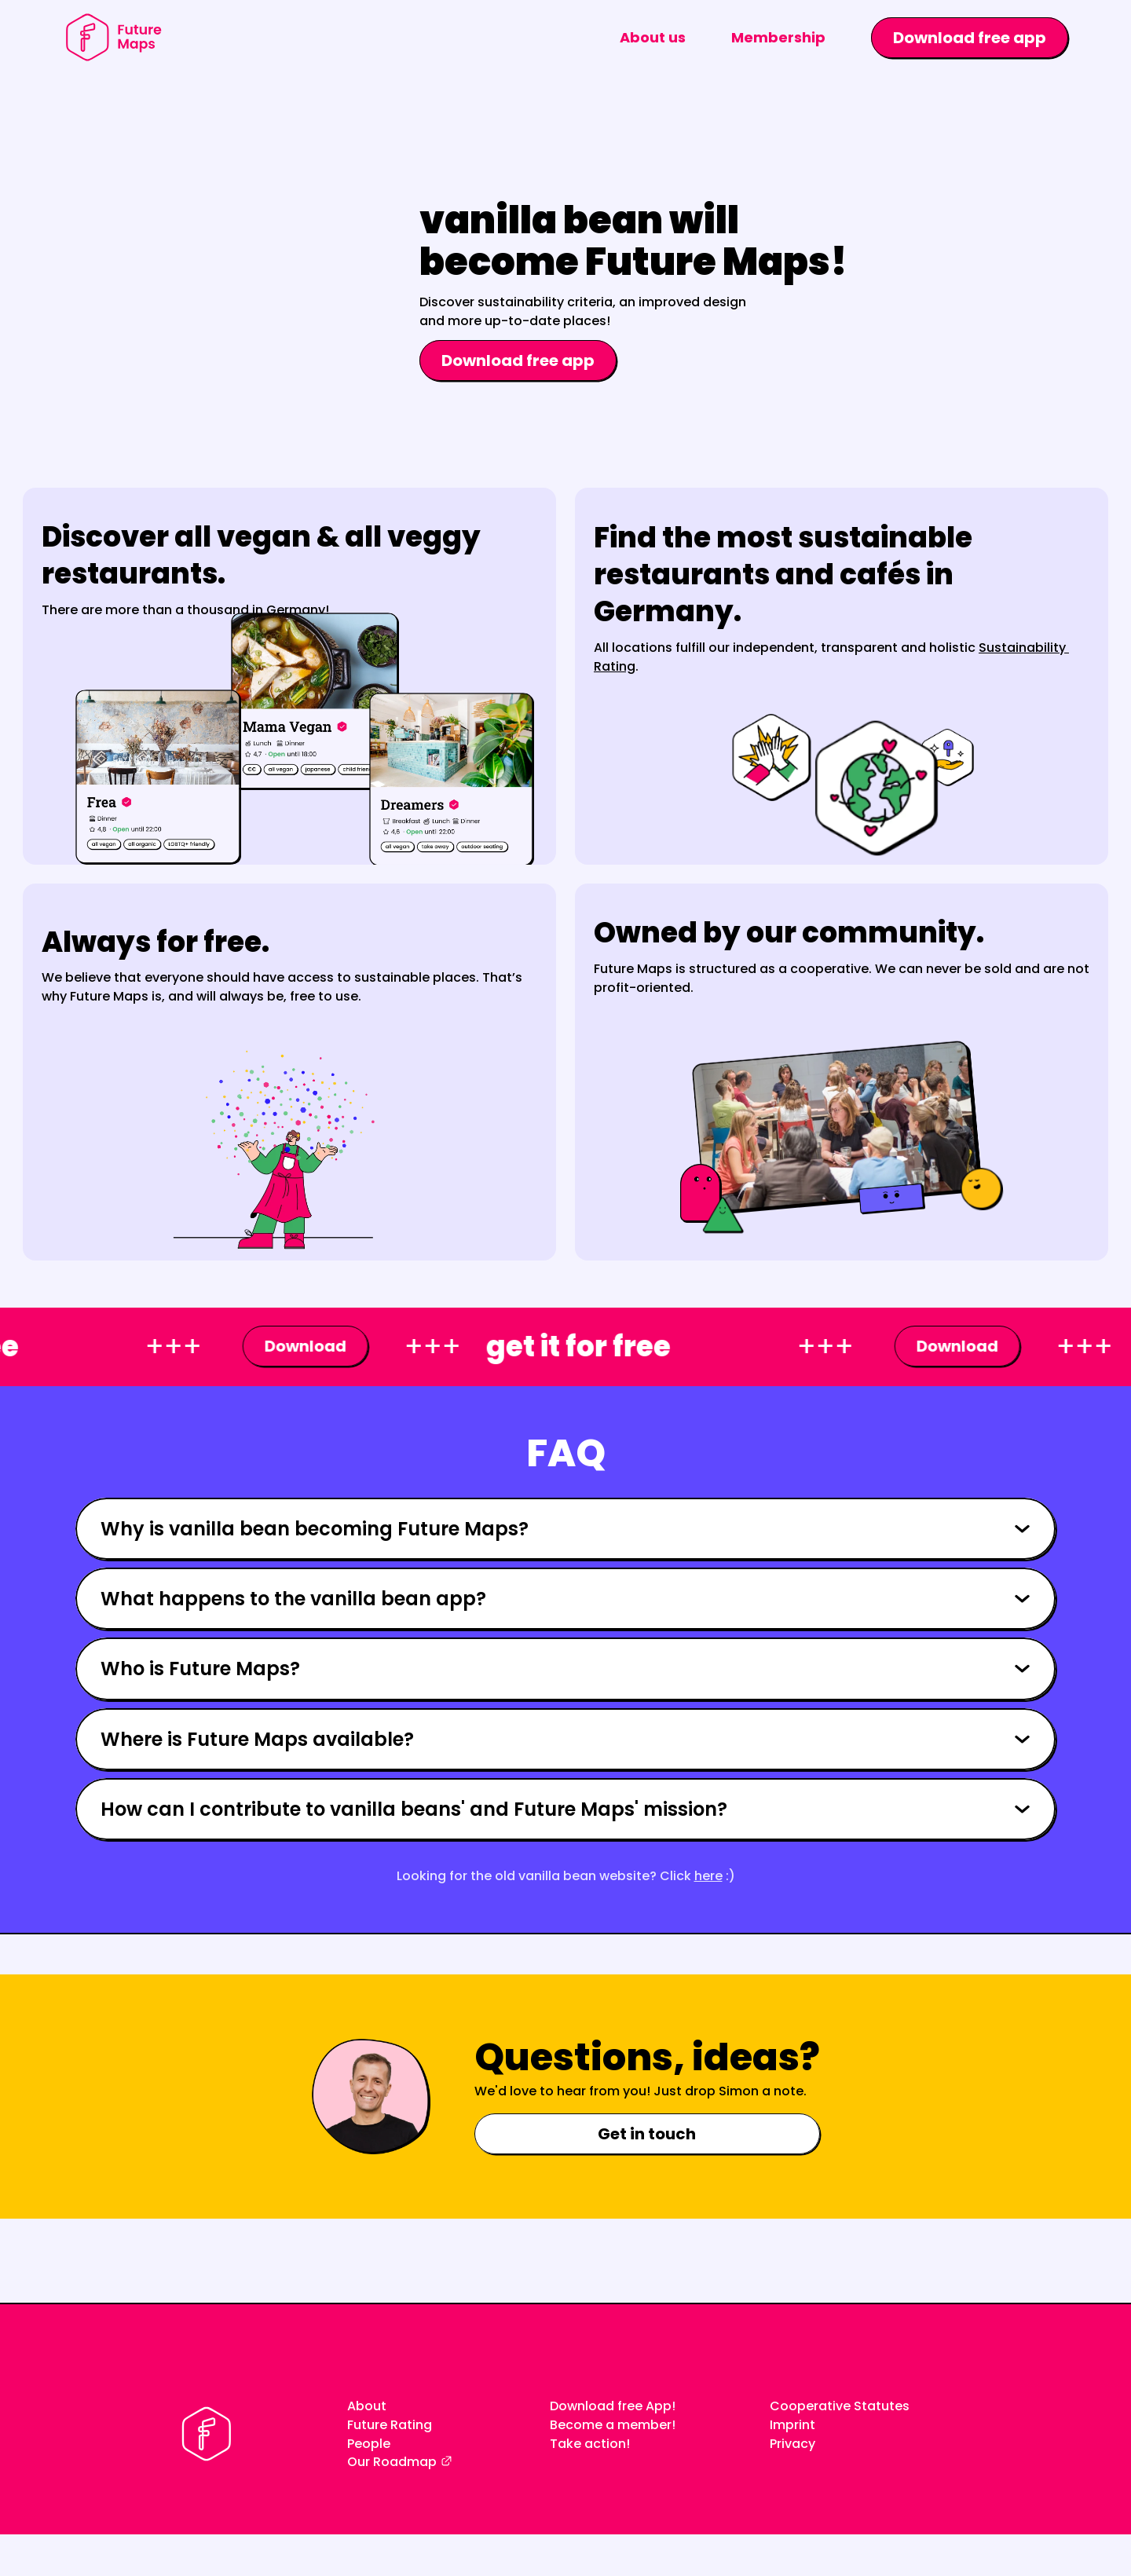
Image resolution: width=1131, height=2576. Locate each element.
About (366, 2406)
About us (653, 37)
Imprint (792, 2425)
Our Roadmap (392, 2462)
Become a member (611, 2425)
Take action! (590, 2444)
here (708, 1876)
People (368, 2444)
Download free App (611, 2406)
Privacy (792, 2444)
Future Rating (389, 2425)
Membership (778, 37)
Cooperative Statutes (840, 2406)
